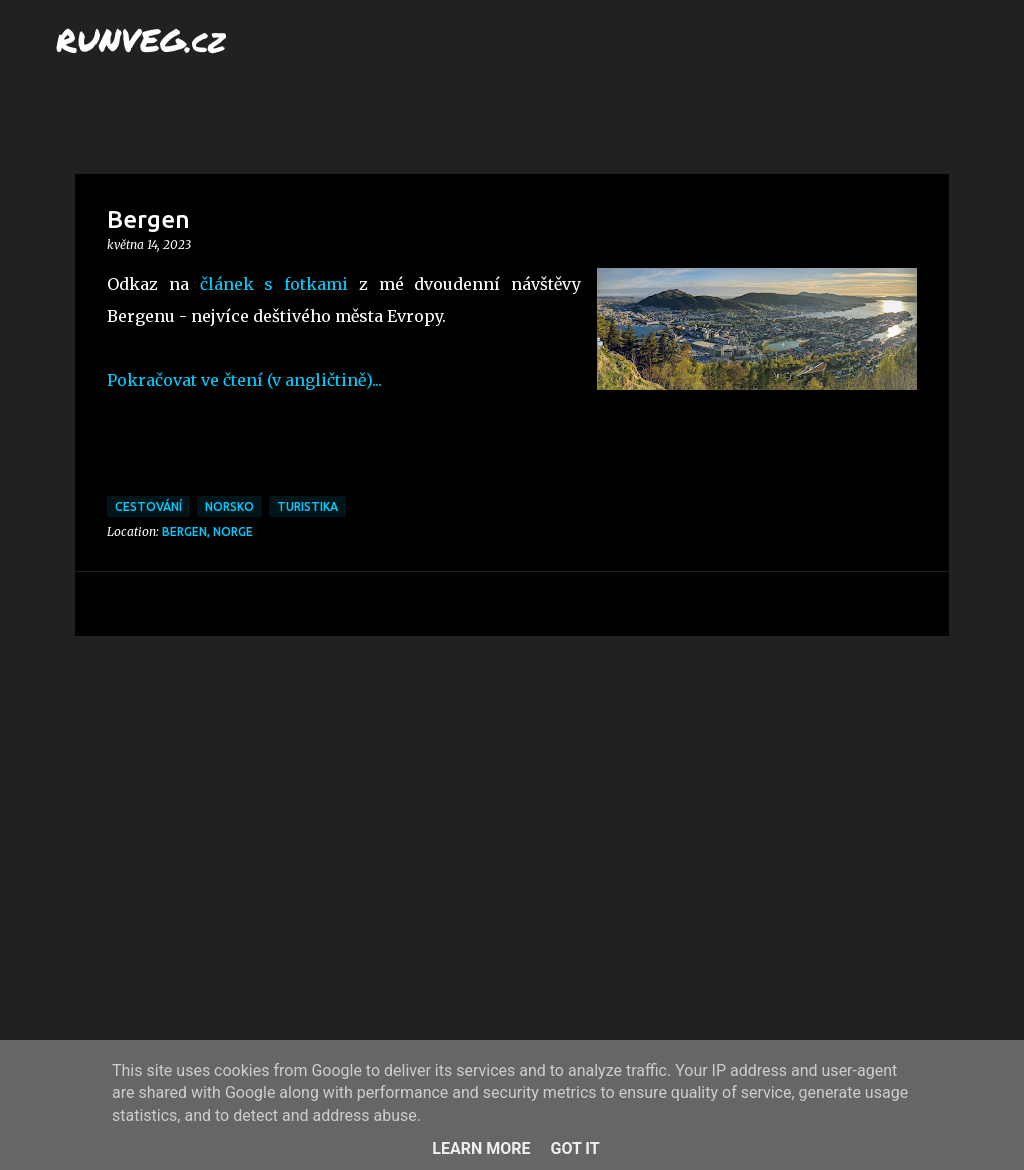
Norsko (229, 506)
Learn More (481, 1148)
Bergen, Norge (207, 531)
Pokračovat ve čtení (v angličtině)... (244, 380)
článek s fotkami (274, 284)
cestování (148, 506)
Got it (574, 1148)
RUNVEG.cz (141, 39)
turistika (307, 506)
